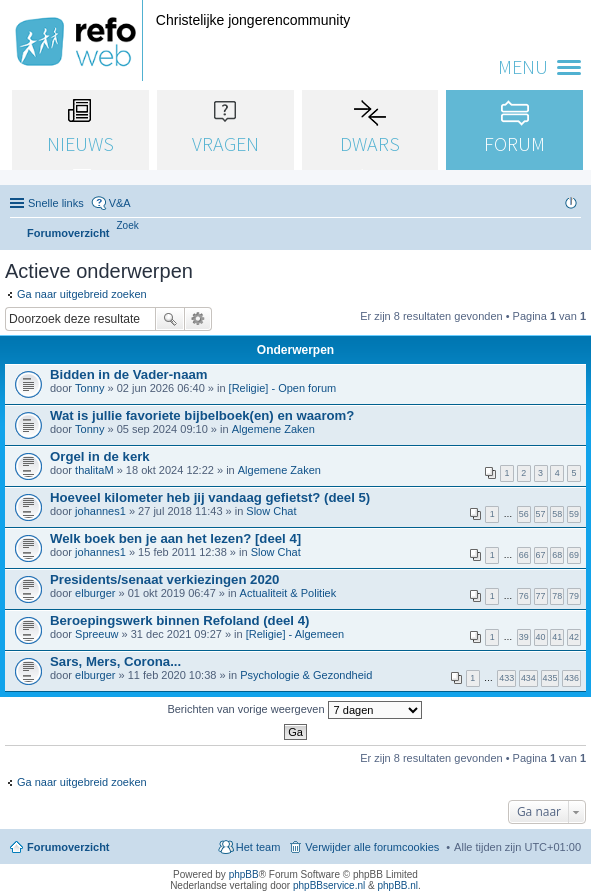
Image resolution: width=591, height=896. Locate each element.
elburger (95, 593)
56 (524, 514)
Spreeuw (96, 634)
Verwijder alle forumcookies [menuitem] (372, 847)
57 (541, 514)
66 (524, 555)
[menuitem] (128, 225)
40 (541, 637)
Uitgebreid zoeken (198, 319)
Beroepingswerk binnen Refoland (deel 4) (179, 620)
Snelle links (56, 203)
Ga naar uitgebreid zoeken (82, 294)
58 (557, 514)
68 (557, 555)
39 (524, 637)
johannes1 (100, 511)
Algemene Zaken (273, 429)
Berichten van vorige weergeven (294, 710)
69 (574, 555)
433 (506, 678)
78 (557, 596)
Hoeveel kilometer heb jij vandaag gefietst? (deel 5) (210, 497)
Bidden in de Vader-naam (129, 374)
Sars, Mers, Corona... (115, 661)
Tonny (89, 388)
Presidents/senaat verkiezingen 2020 (164, 579)
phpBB (244, 874)
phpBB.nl (397, 885)
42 (574, 637)
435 (550, 678)
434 (528, 678)
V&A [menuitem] (120, 203)
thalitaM (94, 470)
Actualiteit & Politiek (288, 593)
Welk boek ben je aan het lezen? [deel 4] (175, 538)
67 (541, 555)
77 (541, 596)
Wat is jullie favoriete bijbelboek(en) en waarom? (202, 415)
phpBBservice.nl (329, 885)
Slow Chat (271, 511)
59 (574, 514)
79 (574, 596)
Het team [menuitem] (258, 847)
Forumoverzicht (68, 847)
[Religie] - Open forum (283, 388)
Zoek (170, 319)
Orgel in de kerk (100, 456)
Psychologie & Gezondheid (306, 675)
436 (571, 678)
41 (557, 637)
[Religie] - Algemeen (295, 634)
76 (524, 596)
